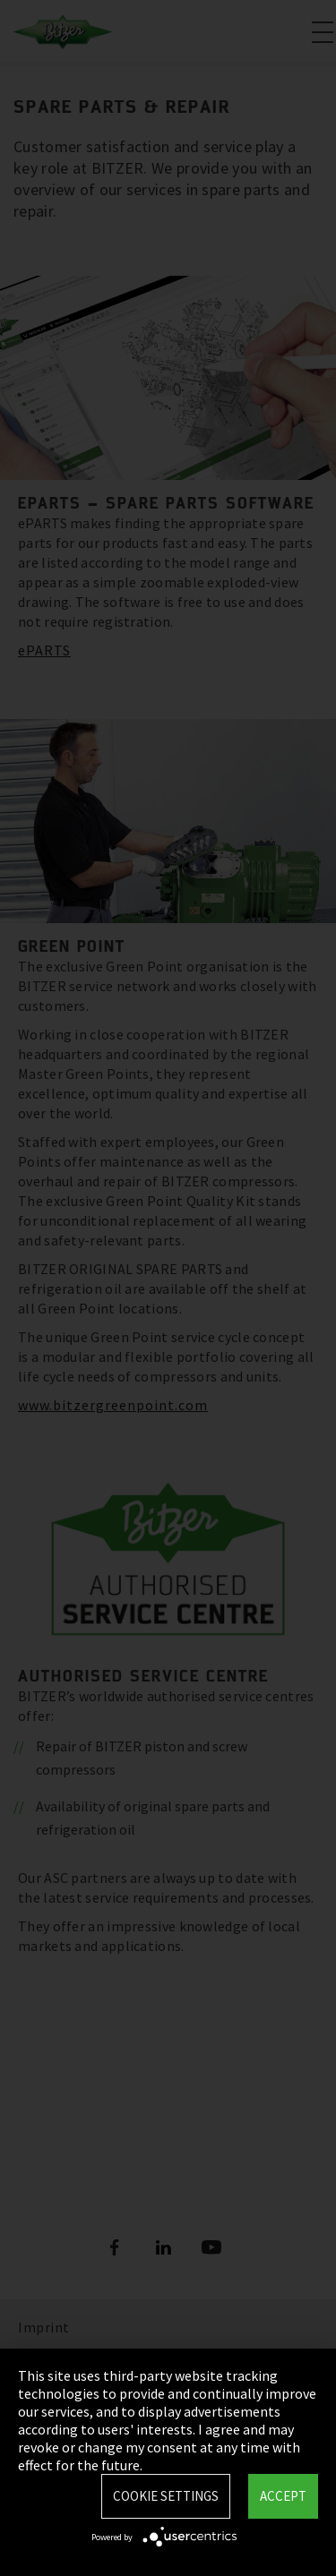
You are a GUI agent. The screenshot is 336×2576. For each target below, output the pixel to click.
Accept (283, 2495)
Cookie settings (166, 2495)
